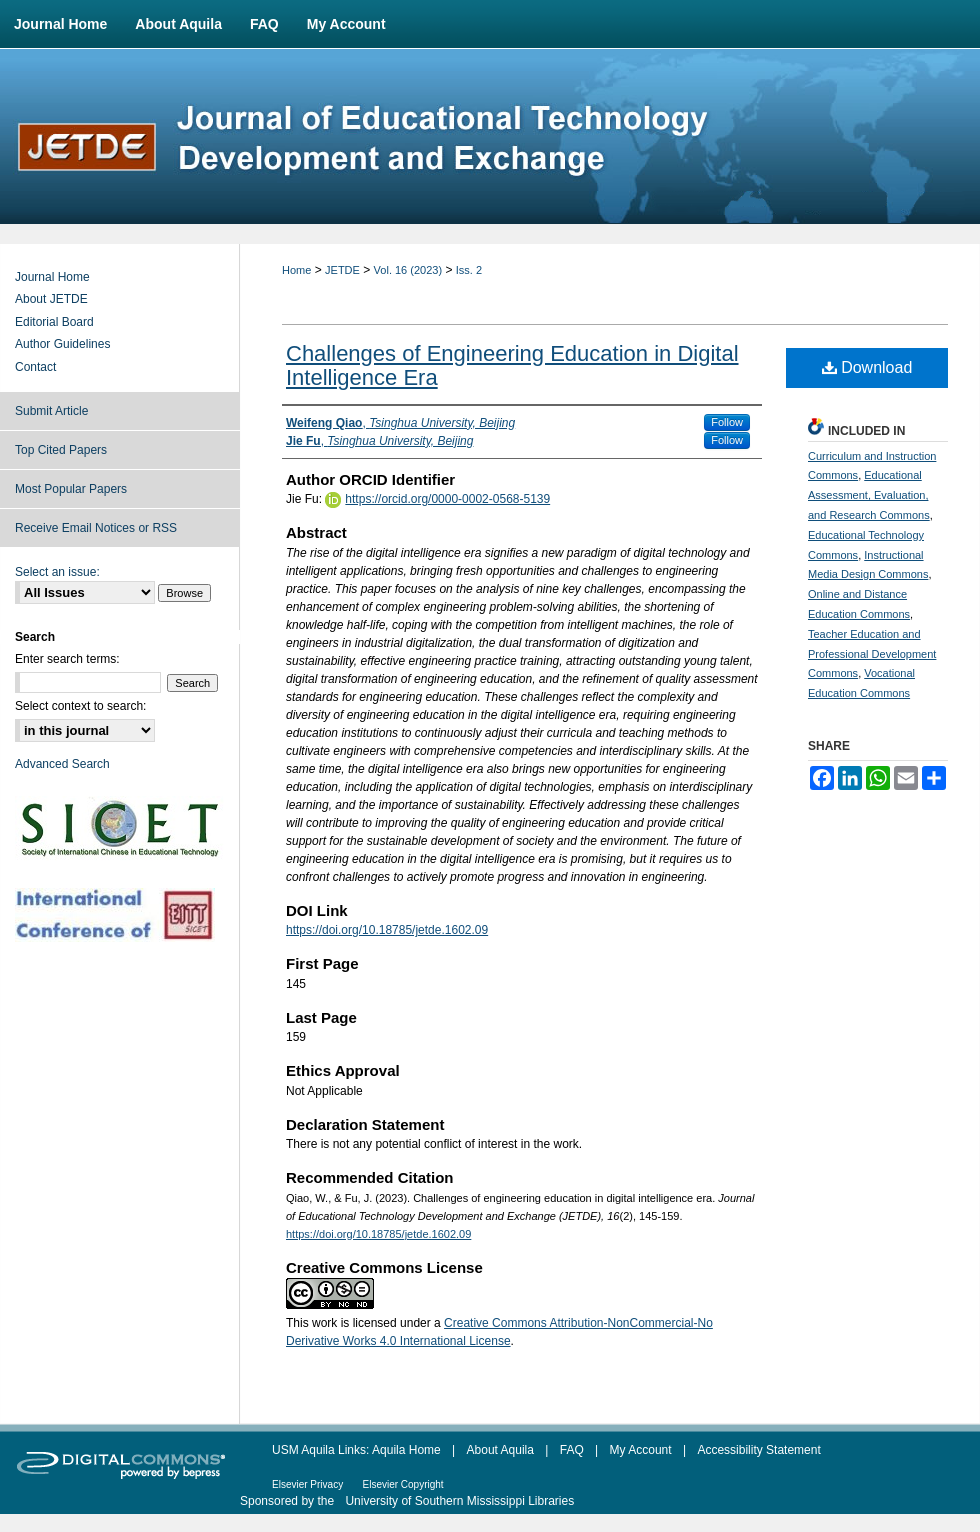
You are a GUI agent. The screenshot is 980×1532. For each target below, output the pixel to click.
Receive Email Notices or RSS (96, 528)
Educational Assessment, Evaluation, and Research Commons (869, 495)
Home (296, 270)
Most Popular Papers (71, 489)
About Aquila (500, 1450)
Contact (35, 367)
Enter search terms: (67, 659)
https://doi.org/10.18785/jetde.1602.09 (387, 930)
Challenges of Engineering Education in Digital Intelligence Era (512, 365)
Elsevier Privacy (307, 1484)
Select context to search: (80, 706)
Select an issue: (57, 572)
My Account (641, 1450)
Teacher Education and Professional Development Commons (872, 654)
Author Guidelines (62, 344)
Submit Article (51, 411)
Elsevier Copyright (402, 1484)
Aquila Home (406, 1450)
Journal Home (52, 277)
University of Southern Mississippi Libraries (459, 1501)
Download (867, 367)
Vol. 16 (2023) (408, 270)
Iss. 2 (469, 270)
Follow (727, 422)
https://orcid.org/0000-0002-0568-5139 (447, 499)
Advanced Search (62, 764)
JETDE (342, 270)
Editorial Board (54, 322)
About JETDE (51, 299)
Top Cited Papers (61, 450)
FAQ (572, 1450)
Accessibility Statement (758, 1450)
